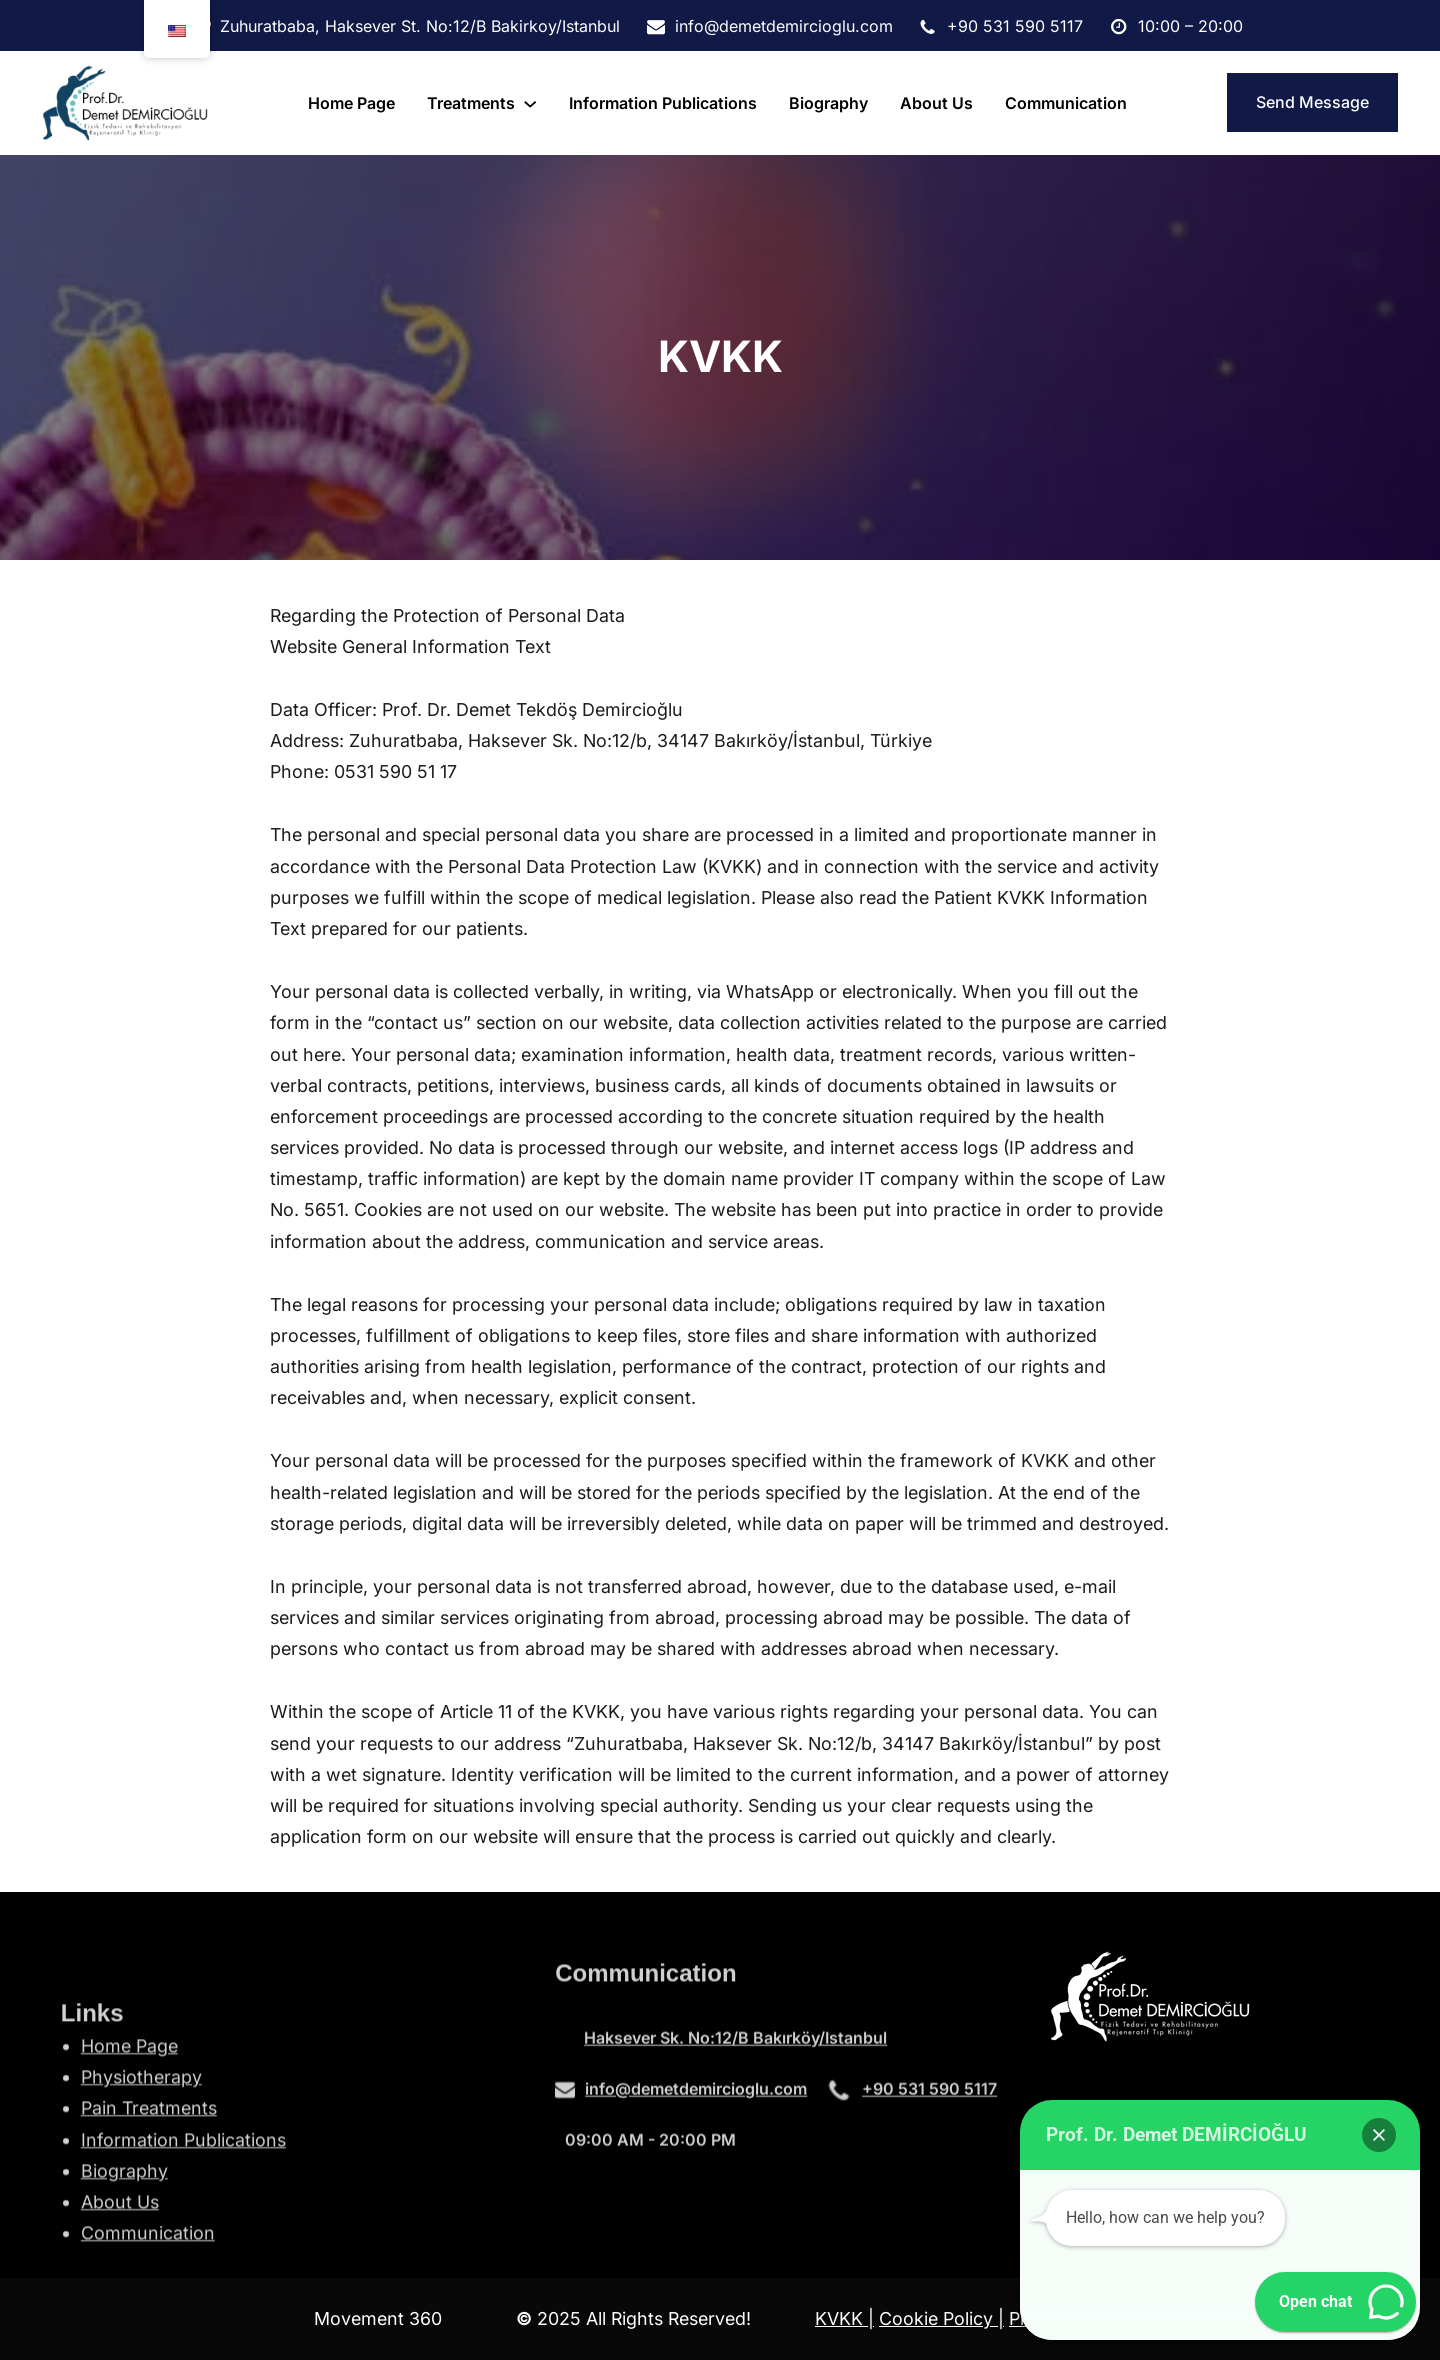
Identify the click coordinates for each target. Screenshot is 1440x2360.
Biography (124, 2272)
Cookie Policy (938, 2318)
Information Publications (183, 2241)
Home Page (129, 2147)
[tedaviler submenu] (530, 103)
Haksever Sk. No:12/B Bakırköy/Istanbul (735, 2050)
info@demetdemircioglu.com (696, 2101)
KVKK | (844, 2318)
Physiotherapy (141, 2179)
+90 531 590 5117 (929, 2101)
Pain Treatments (149, 2210)
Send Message (1312, 102)
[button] (1379, 2135)
